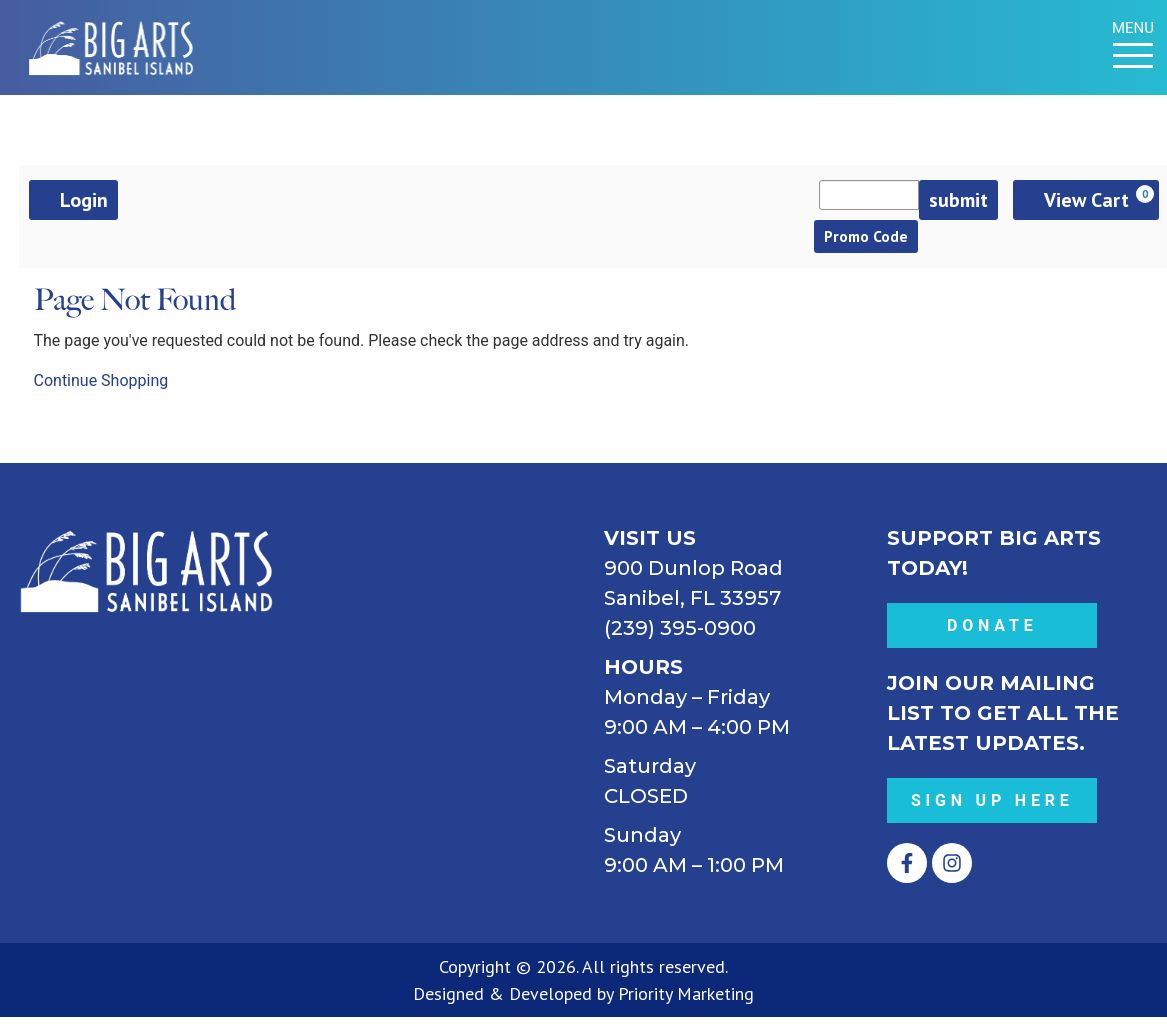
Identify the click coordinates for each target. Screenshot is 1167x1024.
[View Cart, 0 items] (1086, 200)
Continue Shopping (101, 387)
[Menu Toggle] (1133, 55)
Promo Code (875, 240)
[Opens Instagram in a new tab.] (952, 870)
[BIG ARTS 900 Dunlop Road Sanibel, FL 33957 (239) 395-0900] (442, 680)
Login (73, 200)
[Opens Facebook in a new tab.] (907, 870)
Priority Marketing (686, 1000)
